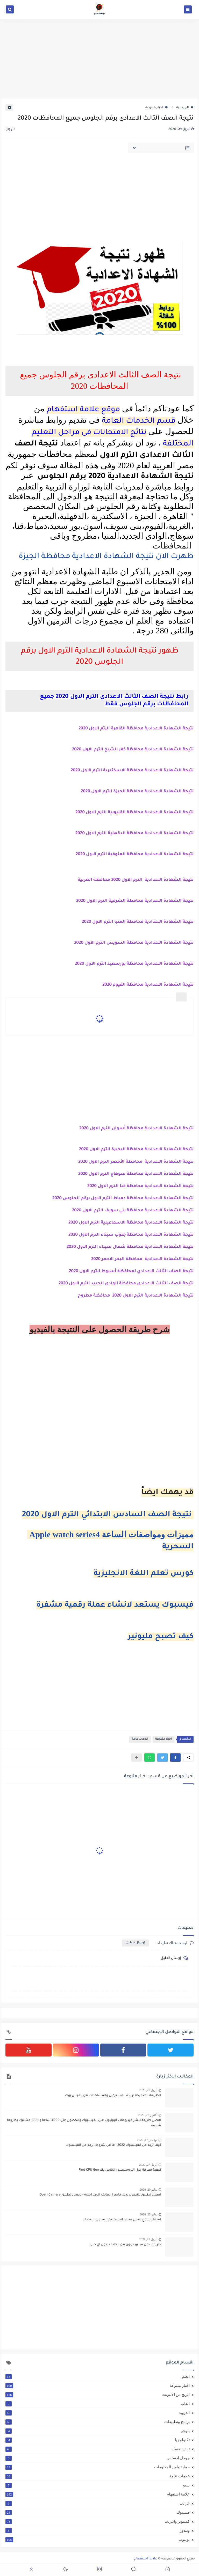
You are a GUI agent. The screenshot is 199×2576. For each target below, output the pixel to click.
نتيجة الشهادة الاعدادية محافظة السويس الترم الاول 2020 (134, 943)
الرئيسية (185, 107)
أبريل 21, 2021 (148, 2239)
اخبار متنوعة (156, 107)
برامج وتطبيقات (97, 2421)
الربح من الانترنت (97, 2394)
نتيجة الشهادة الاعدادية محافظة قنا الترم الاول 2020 (140, 1186)
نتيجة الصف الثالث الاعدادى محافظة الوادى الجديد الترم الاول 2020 (126, 1283)
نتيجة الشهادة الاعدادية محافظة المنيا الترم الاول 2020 (138, 922)
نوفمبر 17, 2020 (147, 2140)
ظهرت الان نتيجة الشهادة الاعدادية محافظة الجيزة (105, 557)
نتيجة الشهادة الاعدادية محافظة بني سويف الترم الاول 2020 (133, 1210)
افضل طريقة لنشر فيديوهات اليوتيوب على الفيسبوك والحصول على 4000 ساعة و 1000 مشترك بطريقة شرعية (84, 2123)
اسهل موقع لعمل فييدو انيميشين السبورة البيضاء (122, 2220)
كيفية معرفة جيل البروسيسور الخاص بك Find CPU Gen (120, 2170)
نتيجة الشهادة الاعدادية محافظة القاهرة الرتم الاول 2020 (136, 728)
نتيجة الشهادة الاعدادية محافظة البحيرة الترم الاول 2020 (136, 1149)
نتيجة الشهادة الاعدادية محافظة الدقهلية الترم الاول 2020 (134, 833)
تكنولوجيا (97, 2440)
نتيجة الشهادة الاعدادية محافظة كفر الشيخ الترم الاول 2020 (133, 749)
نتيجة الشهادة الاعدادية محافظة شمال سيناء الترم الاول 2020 (130, 1247)
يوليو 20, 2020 (148, 2189)
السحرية (178, 1547)
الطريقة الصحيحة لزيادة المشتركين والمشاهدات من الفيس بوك (113, 2095)
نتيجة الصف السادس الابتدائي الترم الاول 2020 (108, 1515)
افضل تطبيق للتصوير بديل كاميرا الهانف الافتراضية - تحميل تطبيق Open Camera (100, 2195)
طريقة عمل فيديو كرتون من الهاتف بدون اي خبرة (125, 2244)
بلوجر (97, 2430)
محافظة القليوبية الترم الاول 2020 (109, 812)
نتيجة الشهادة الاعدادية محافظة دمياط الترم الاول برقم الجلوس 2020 (123, 1198)
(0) (10, 129)
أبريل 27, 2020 (148, 2090)
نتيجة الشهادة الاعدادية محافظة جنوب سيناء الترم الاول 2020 (131, 1235)
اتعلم (97, 2376)
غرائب (97, 2503)
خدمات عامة (140, 1739)
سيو (97, 2485)
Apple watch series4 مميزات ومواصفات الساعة (110, 1534)
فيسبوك (97, 2512)
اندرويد (97, 2412)
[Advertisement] (99, 59)
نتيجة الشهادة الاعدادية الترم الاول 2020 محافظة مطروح (136, 1295)
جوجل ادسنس (97, 2458)
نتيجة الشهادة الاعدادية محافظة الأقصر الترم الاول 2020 (136, 1162)
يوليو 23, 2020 (148, 2214)
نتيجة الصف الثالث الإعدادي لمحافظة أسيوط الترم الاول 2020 (131, 1271)
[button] (175, 1757)
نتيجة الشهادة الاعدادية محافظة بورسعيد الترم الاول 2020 (134, 964)
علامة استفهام (97, 2494)
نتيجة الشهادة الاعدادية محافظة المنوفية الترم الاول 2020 (135, 854)
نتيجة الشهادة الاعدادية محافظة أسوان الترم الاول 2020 (136, 1128)
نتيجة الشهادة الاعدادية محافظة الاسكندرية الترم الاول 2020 (132, 770)
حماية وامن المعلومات (97, 2467)
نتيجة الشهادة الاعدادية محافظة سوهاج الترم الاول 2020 (136, 1174)
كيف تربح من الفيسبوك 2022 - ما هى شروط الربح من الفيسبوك (113, 2145)
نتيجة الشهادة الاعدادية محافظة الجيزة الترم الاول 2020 (137, 791)
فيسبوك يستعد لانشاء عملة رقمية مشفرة (115, 1605)
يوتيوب (97, 2539)
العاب (97, 2403)
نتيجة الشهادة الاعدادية (169, 812)
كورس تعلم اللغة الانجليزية (144, 1574)
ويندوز (97, 2530)
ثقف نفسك (97, 2449)
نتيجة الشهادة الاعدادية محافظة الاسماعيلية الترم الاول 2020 (130, 1222)
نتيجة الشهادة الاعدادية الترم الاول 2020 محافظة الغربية (136, 880)
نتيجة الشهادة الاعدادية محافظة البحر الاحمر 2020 (142, 1259)
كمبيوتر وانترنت (97, 2521)
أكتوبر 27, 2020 (147, 2115)
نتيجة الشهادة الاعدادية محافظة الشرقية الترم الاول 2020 (135, 901)
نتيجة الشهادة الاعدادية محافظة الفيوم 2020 (148, 985)
